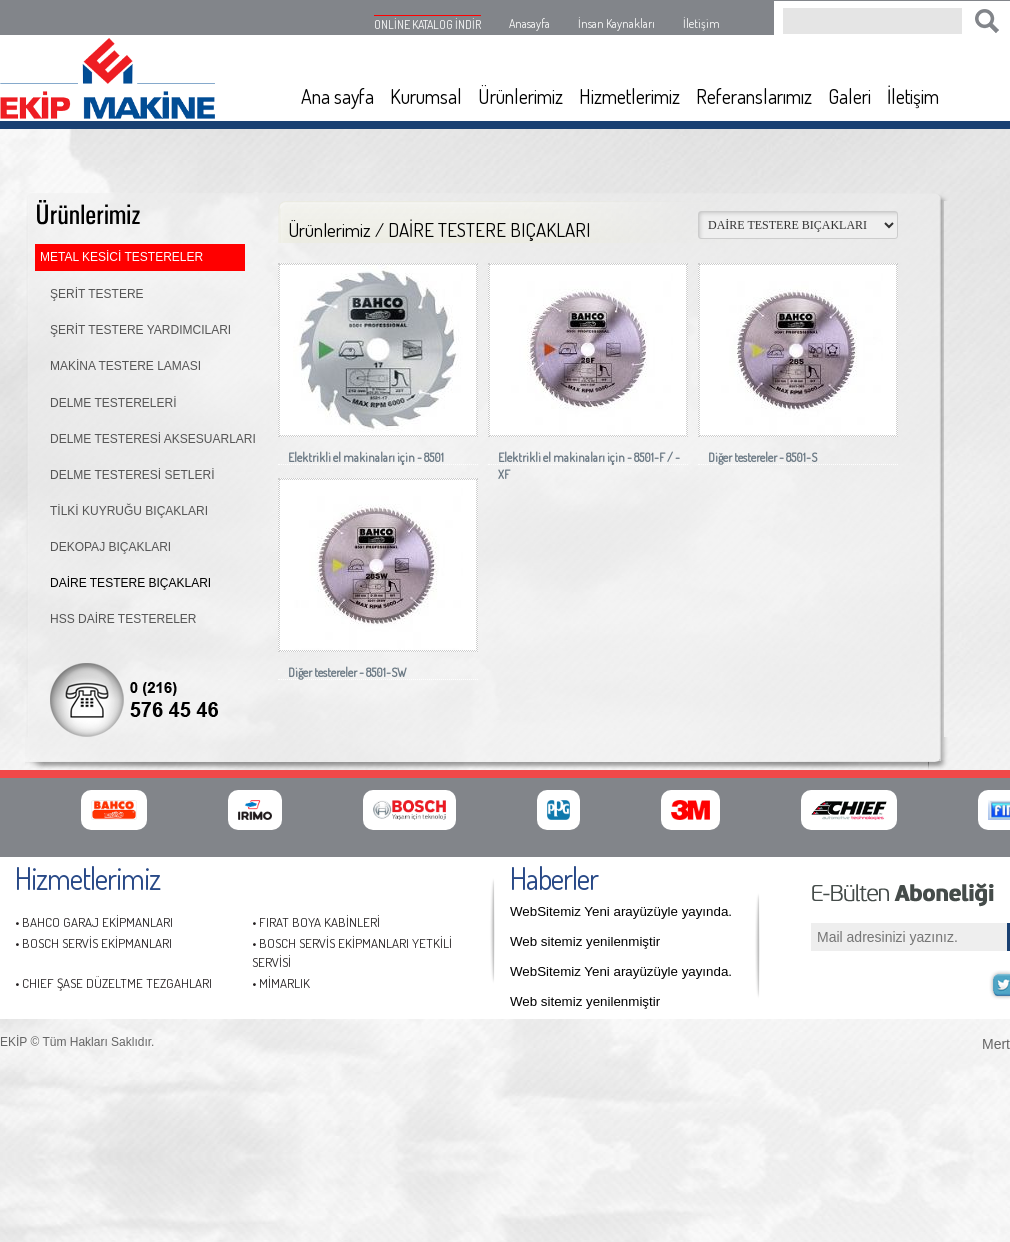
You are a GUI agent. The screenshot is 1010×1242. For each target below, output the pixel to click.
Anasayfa (529, 23)
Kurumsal (426, 96)
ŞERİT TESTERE (97, 294)
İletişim (701, 23)
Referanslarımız (754, 96)
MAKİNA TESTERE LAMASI (125, 366)
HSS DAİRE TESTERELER (123, 619)
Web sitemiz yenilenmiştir (585, 941)
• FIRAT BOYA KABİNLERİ (316, 922)
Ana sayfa (337, 96)
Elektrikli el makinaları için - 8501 (366, 457)
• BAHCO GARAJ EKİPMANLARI (94, 922)
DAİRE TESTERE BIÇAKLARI (130, 583)
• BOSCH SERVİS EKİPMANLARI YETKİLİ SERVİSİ (352, 952)
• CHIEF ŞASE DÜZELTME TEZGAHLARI (113, 983)
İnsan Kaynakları (616, 23)
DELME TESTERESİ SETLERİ (132, 475)
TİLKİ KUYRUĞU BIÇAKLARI (129, 511)
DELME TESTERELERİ (113, 403)
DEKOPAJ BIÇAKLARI (110, 547)
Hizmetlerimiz (629, 96)
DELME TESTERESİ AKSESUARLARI (153, 439)
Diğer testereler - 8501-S (762, 457)
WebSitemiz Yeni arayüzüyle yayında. (621, 911)
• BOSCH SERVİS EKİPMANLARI (93, 943)
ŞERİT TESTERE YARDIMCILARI (140, 330)
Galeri (849, 96)
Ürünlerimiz (520, 96)
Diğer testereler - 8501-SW (347, 672)
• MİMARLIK (281, 983)
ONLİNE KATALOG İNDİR (427, 24)
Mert (996, 1042)
